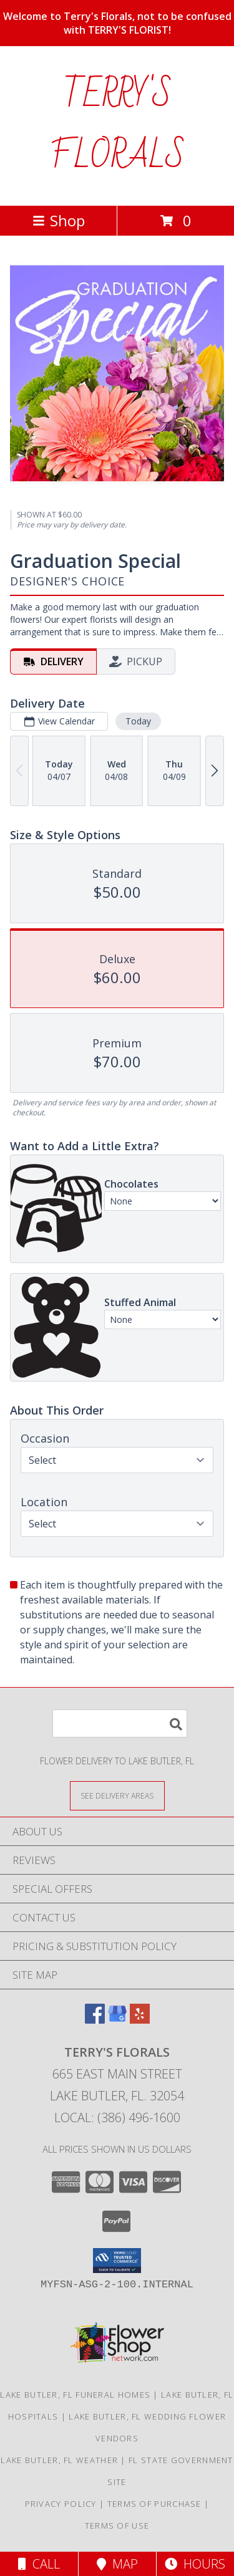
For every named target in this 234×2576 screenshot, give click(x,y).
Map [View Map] (117, 2563)
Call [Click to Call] (39, 2563)
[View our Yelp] (140, 2019)
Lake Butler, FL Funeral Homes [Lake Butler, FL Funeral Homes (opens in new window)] (75, 2394)
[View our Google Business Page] (117, 2019)
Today (138, 721)
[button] (117, 2260)
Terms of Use (117, 2525)
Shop (58, 220)
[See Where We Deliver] (117, 1795)
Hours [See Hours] (195, 2563)
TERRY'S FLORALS (117, 126)
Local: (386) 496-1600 (117, 2117)
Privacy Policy (61, 2503)
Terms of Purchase (154, 2503)
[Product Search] (119, 1723)
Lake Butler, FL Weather (59, 2460)
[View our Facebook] (95, 2019)
